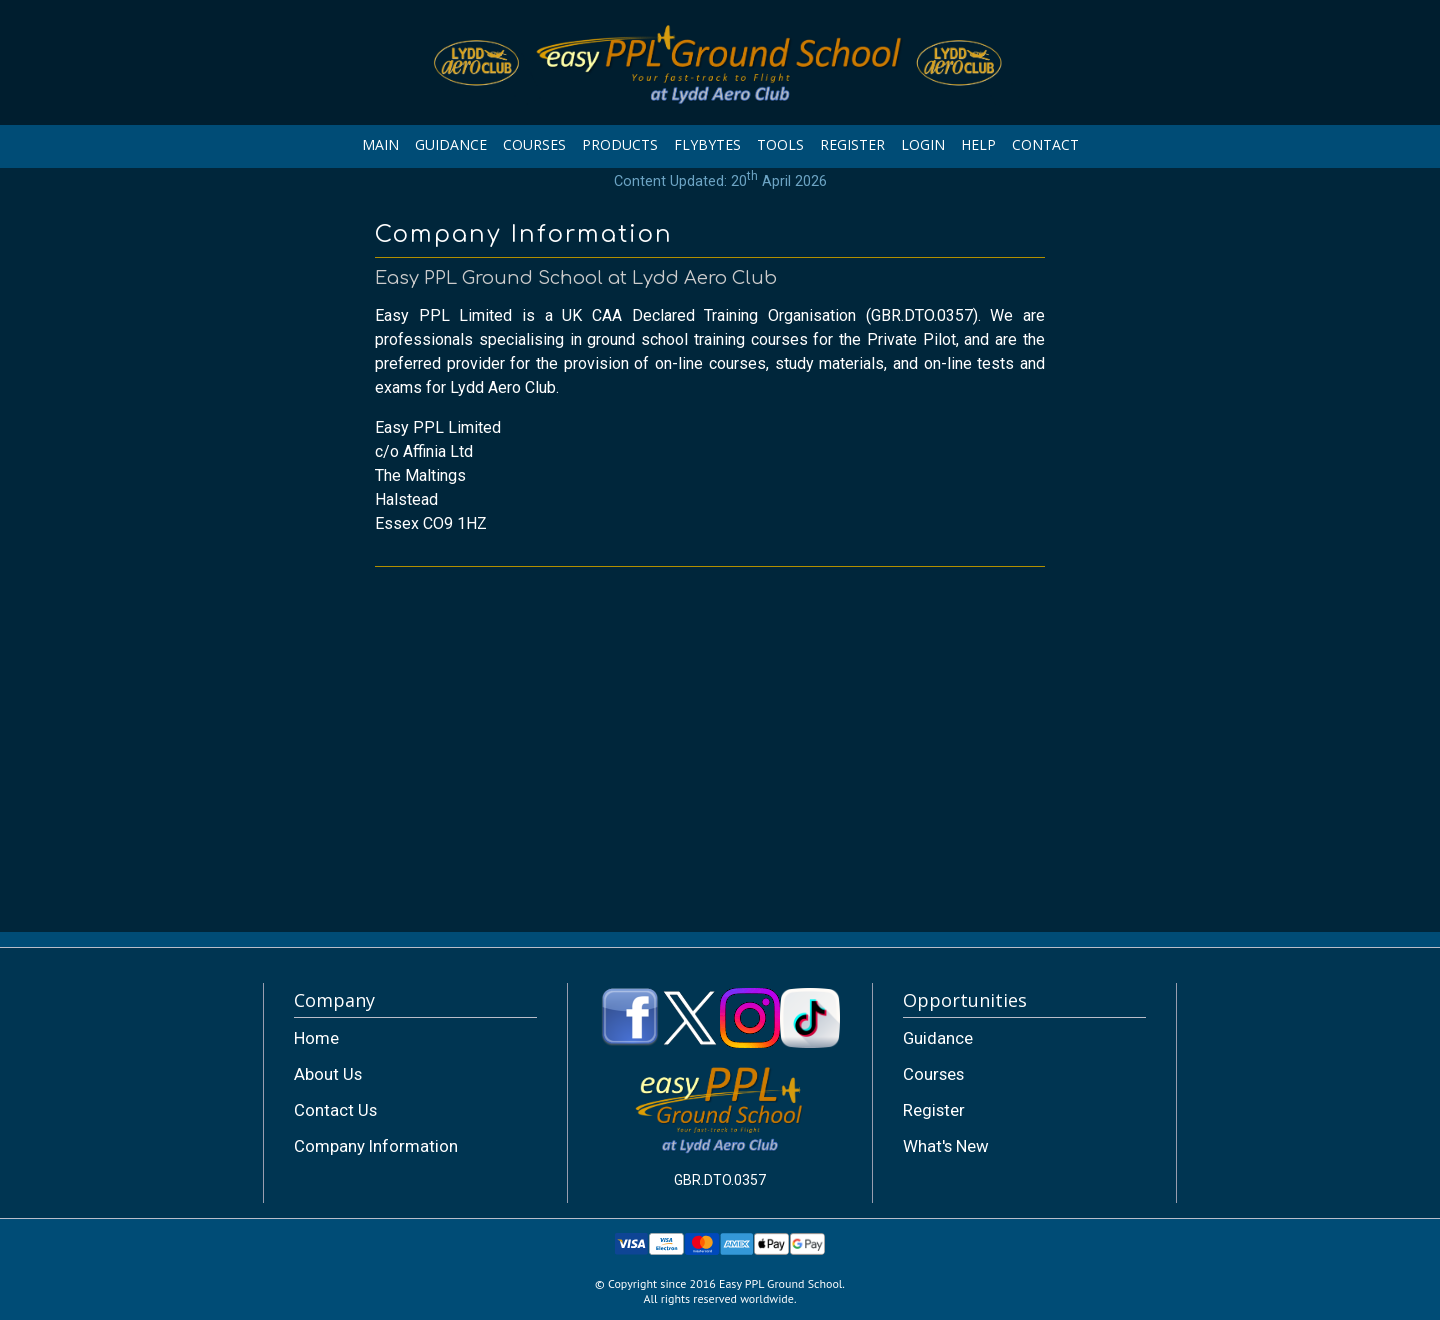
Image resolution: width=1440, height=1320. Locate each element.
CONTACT (1045, 144)
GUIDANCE (451, 144)
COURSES (534, 144)
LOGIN (923, 144)
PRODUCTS (620, 144)
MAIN (380, 144)
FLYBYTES (707, 144)
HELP (978, 144)
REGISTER (852, 144)
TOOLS (780, 144)
